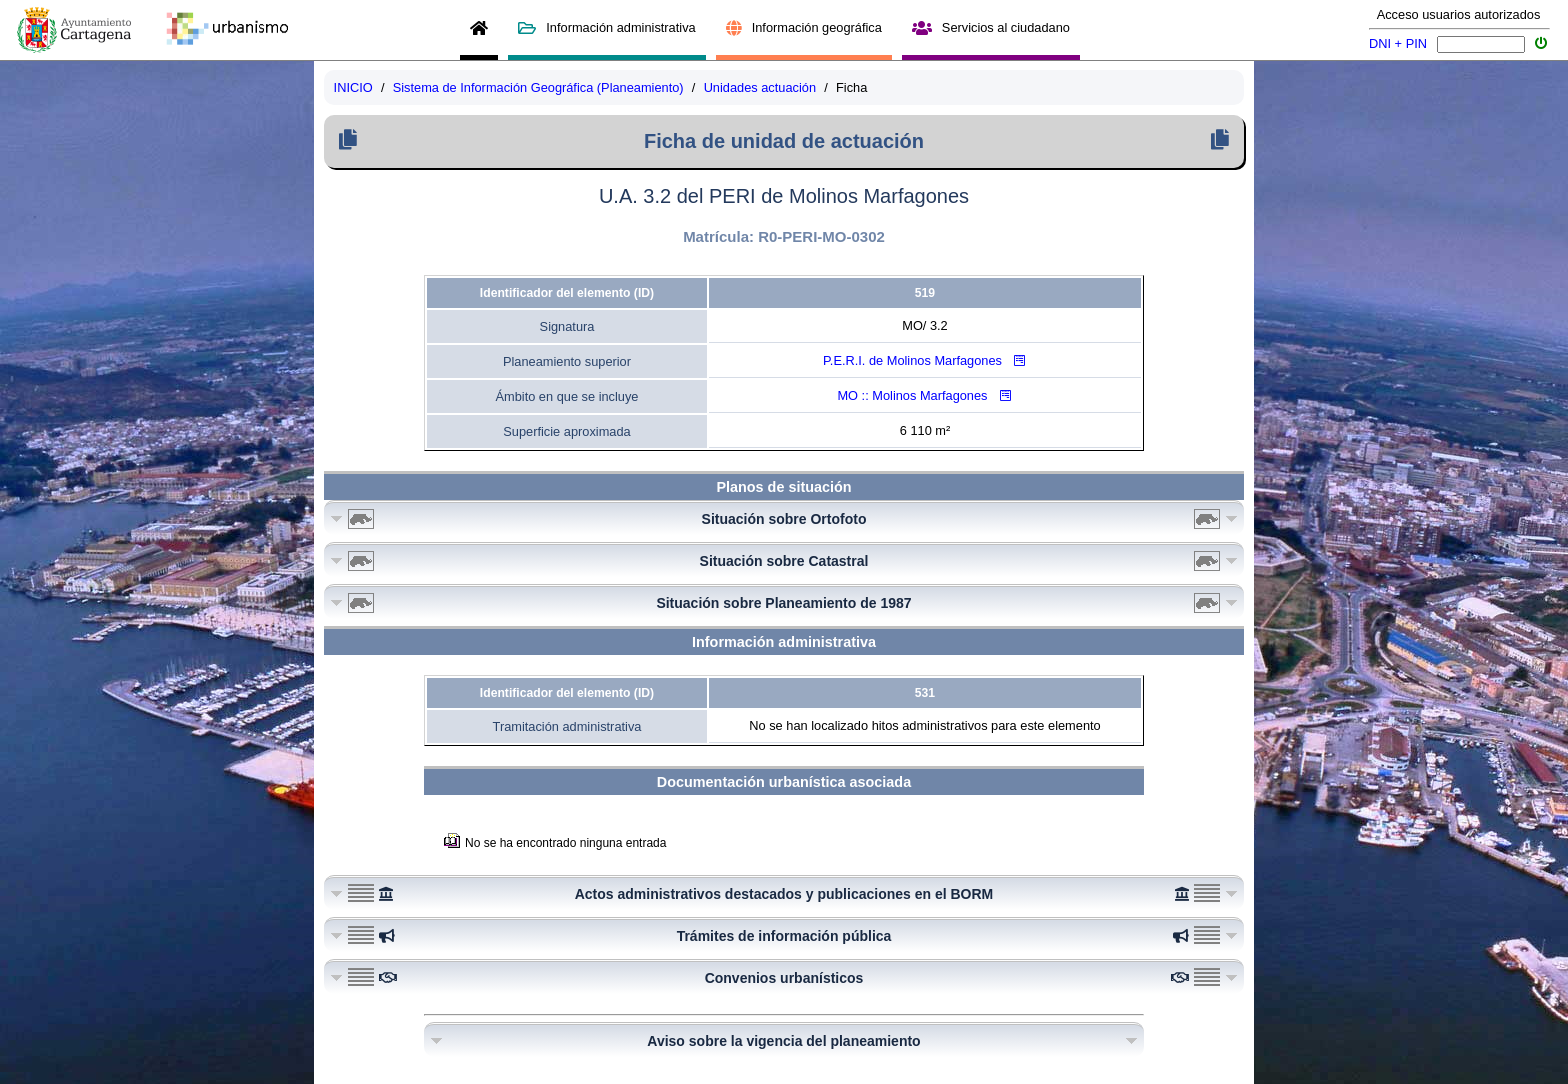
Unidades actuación (760, 87)
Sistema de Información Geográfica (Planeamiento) (538, 87)
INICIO (353, 87)
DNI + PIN (1398, 43)
